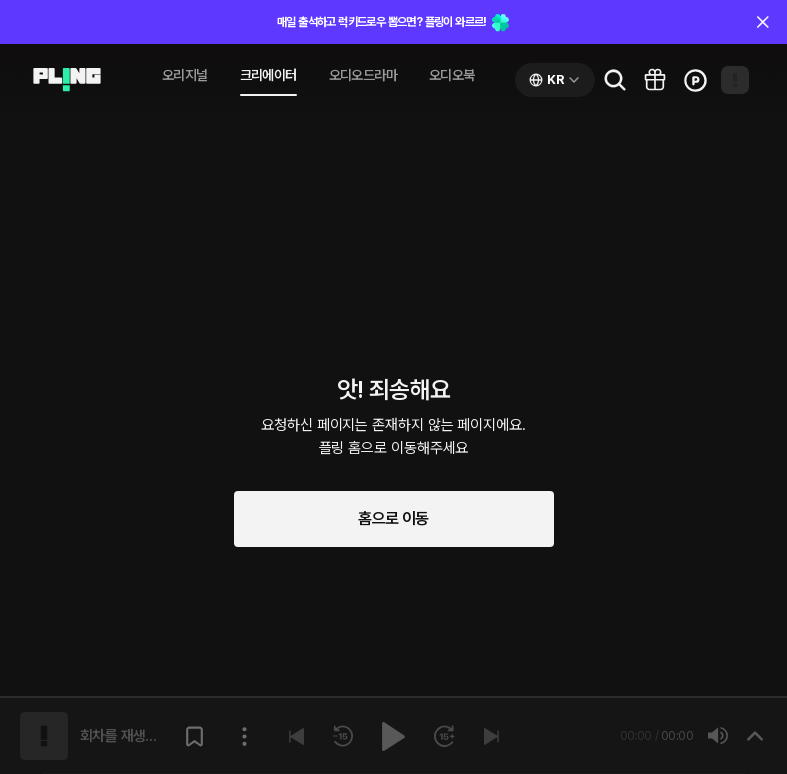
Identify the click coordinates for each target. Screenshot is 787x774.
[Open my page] (735, 80)
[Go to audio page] (67, 80)
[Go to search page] (615, 80)
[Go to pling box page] (655, 80)
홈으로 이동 (393, 518)
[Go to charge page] (695, 80)
